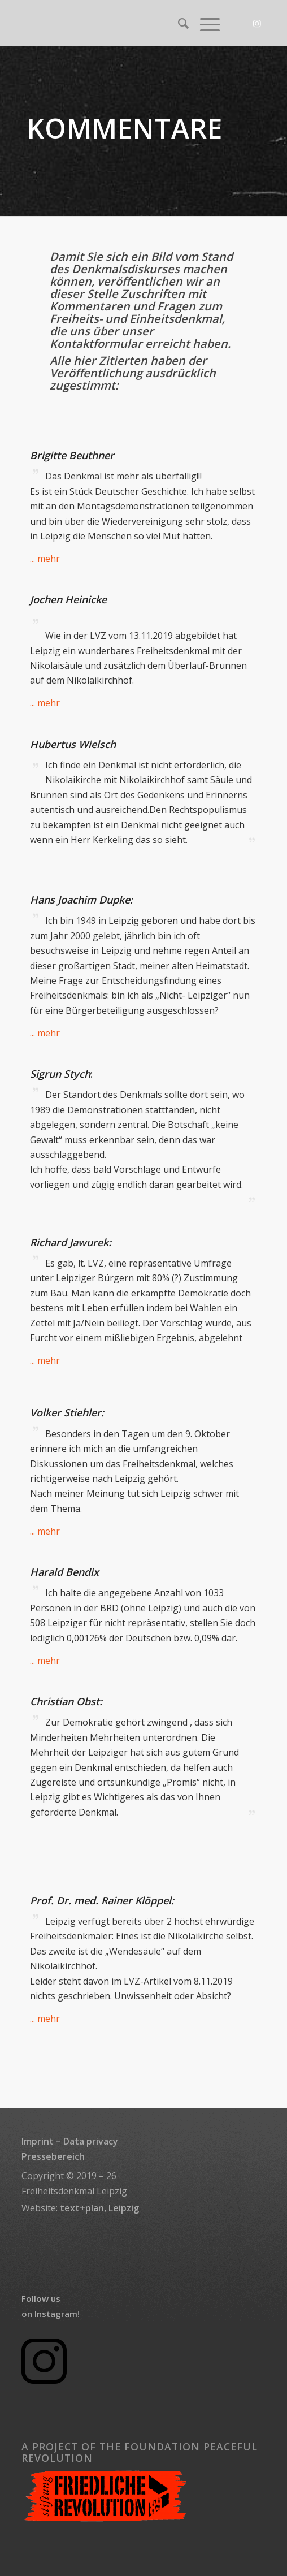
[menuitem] (178, 23)
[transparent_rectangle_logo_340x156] (118, 23)
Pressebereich (53, 2156)
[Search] (178, 23)
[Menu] (204, 23)
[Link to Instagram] (257, 23)
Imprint (37, 2141)
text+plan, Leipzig (99, 2208)
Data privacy (90, 2141)
